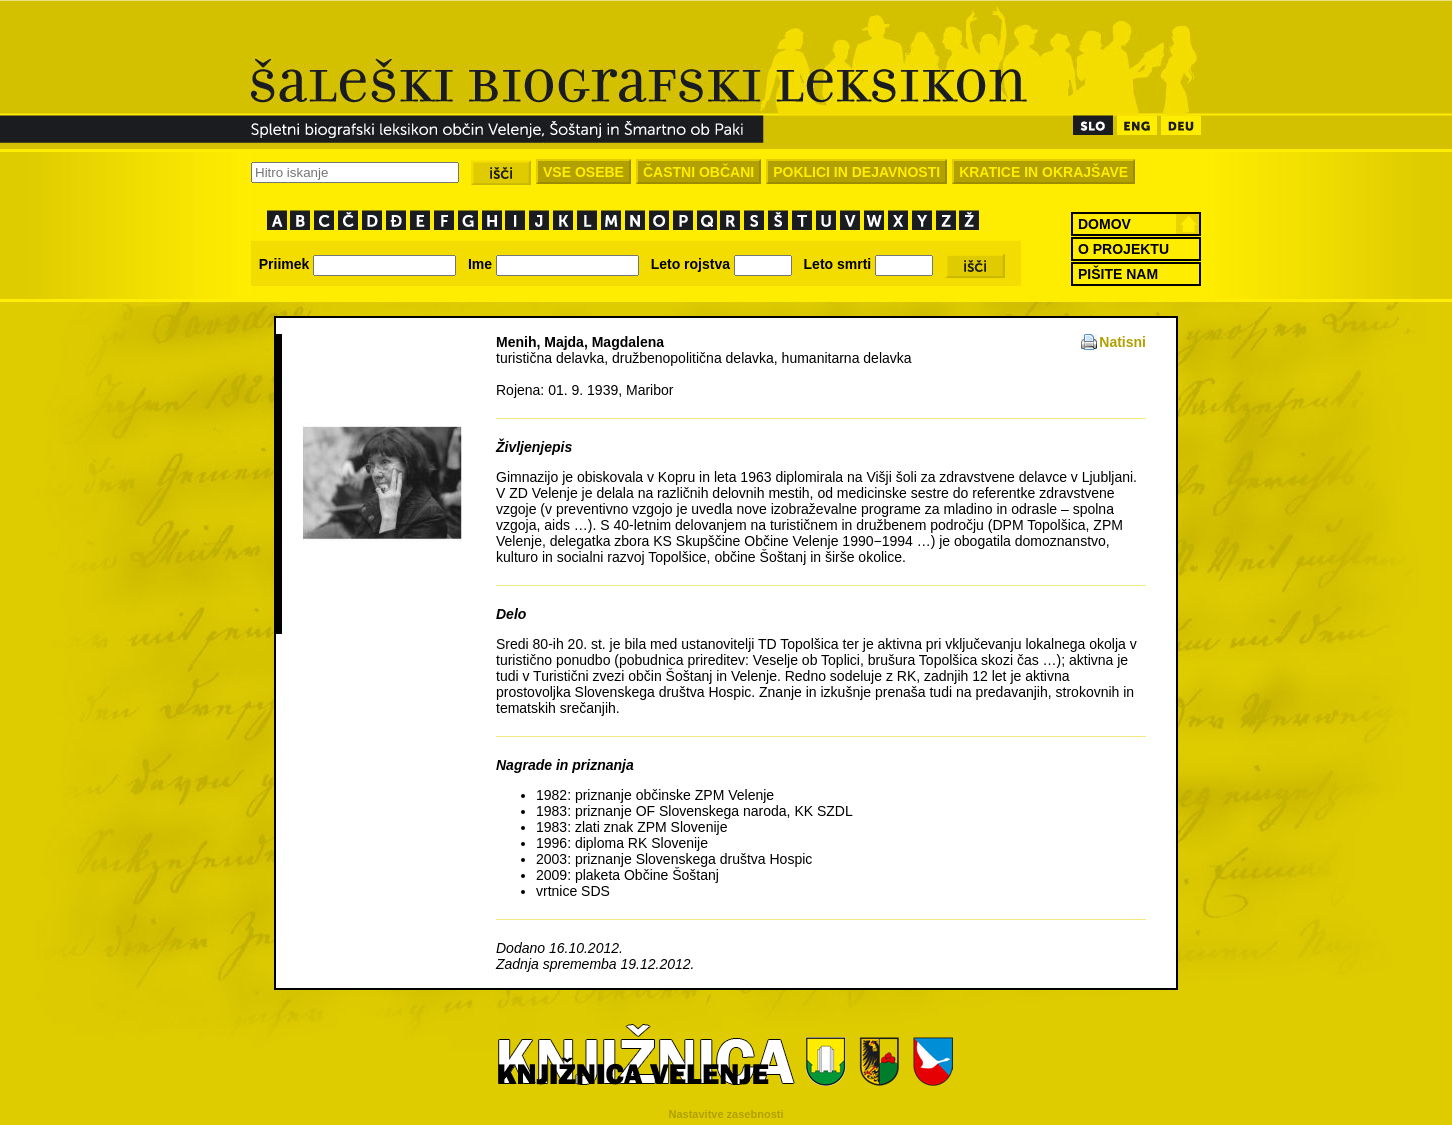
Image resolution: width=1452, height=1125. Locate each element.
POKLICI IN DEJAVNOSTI (856, 172)
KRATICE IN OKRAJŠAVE (1043, 172)
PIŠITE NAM (1118, 274)
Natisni (1122, 342)
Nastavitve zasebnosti (726, 1114)
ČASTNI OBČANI (698, 172)
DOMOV (1104, 224)
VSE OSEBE (583, 172)
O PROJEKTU (1123, 249)
